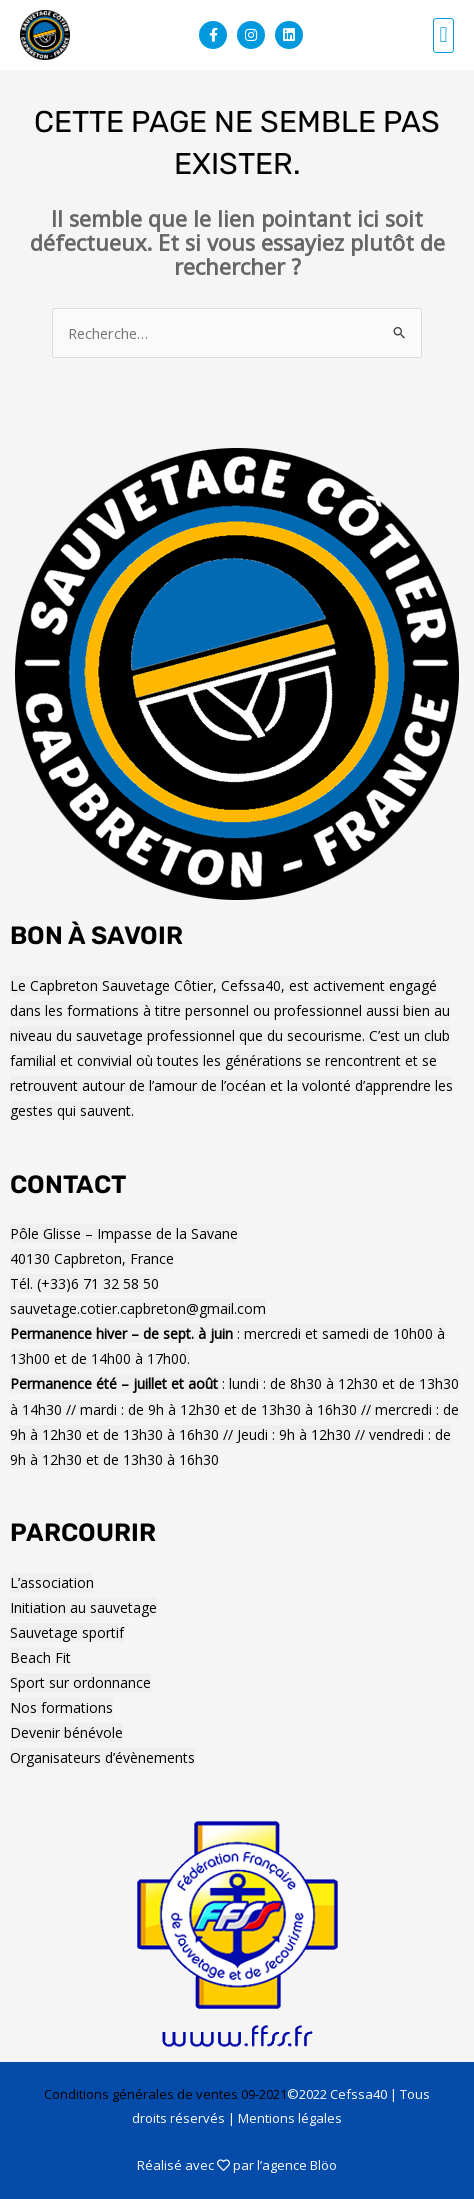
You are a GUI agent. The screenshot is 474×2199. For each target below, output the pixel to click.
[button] (443, 35)
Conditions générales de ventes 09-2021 (165, 2094)
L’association (52, 1582)
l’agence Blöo (297, 2165)
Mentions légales (290, 2118)
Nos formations (61, 1707)
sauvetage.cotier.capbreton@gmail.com (138, 1308)
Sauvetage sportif (67, 1632)
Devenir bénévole (66, 1732)
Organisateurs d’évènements (102, 1757)
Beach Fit (40, 1657)
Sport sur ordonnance (80, 1682)
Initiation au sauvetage (83, 1607)
